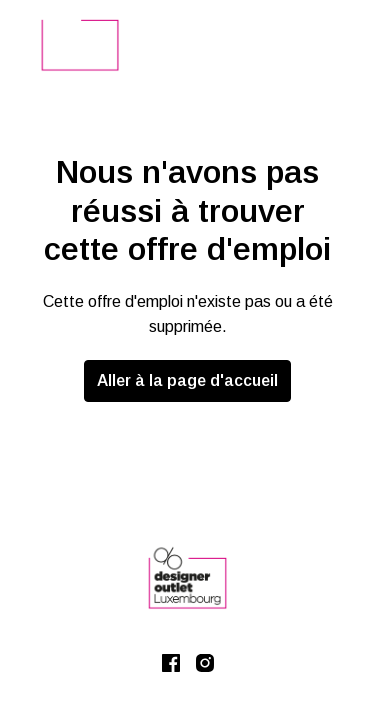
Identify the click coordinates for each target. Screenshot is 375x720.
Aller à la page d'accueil (187, 380)
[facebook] (171, 663)
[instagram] (205, 663)
